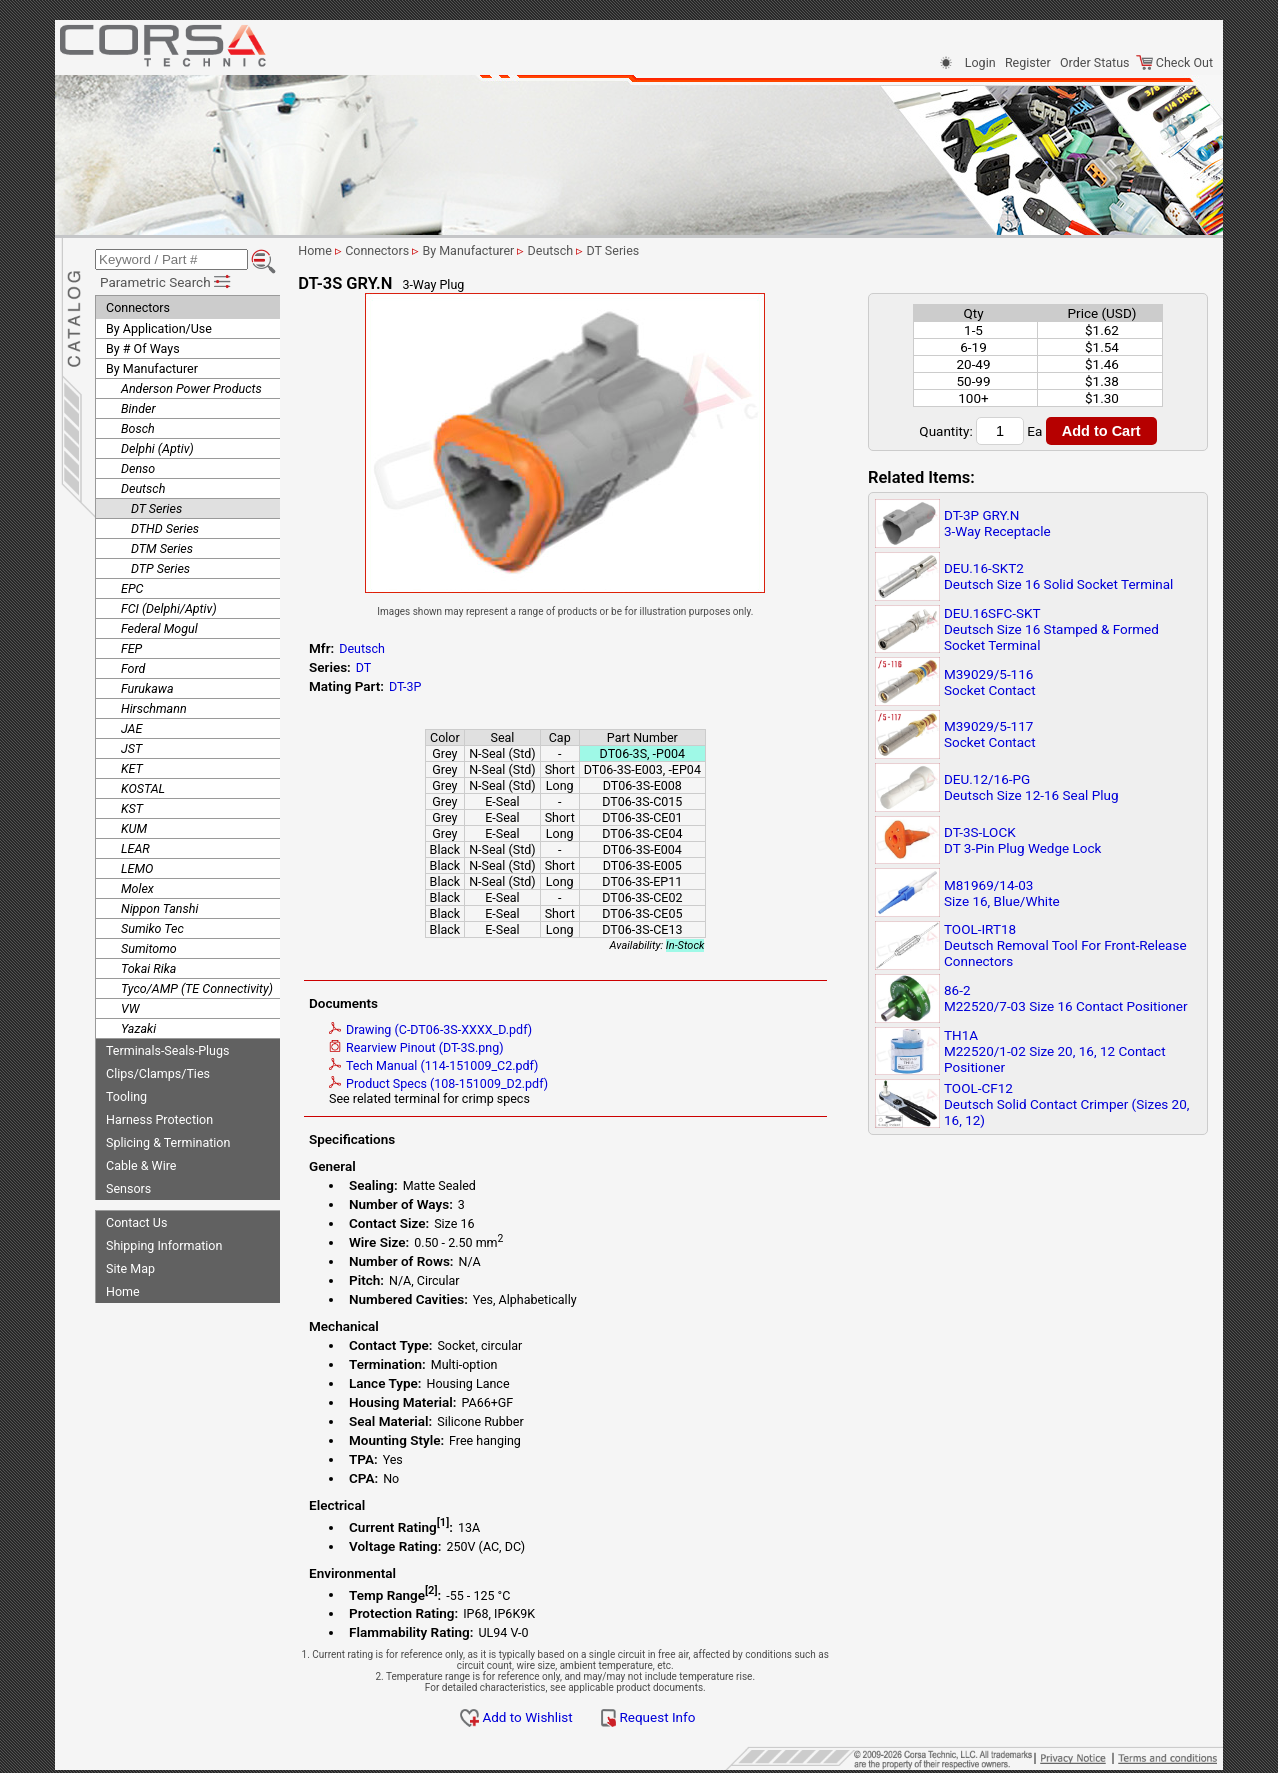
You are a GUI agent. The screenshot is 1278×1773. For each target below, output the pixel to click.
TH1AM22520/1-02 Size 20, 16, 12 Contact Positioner (1055, 1051)
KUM (134, 825)
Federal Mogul (159, 625)
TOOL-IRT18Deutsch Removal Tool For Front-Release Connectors (1065, 945)
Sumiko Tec (152, 925)
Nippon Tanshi (159, 905)
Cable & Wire (141, 1162)
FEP (131, 645)
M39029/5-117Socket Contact (990, 734)
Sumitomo (149, 945)
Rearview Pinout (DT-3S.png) (436, 1047)
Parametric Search (166, 279)
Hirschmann (154, 705)
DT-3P (425, 686)
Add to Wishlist (536, 1717)
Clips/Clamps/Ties (158, 1070)
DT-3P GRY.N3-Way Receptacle (997, 523)
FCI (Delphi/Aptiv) (169, 605)
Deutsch (143, 485)
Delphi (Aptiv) (157, 445)
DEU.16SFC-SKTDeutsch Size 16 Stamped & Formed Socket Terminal (1051, 629)
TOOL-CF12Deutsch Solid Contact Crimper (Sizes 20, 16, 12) (1066, 1104)
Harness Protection (159, 1116)
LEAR (135, 845)
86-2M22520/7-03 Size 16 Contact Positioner (1066, 998)
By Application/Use (159, 325)
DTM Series (162, 545)
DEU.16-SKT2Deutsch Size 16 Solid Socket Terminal (1058, 576)
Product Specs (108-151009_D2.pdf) (458, 1083)
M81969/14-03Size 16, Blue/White (1002, 893)
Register (1028, 62)
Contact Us (136, 1219)
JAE (131, 725)
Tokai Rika (148, 965)
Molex (137, 885)
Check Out (1174, 62)
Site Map (130, 1265)
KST (132, 805)
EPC (132, 585)
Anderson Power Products (191, 385)
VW (130, 1005)
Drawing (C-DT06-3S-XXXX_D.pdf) (450, 1029)
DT (384, 667)
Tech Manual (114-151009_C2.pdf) (453, 1065)
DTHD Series (165, 525)
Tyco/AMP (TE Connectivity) (197, 985)
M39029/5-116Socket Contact (990, 682)
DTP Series (160, 565)
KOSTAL (143, 785)
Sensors (128, 1185)
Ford (133, 665)
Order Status (1094, 62)
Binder (138, 405)
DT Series (156, 505)
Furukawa (147, 685)
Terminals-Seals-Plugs (167, 1047)
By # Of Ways (143, 345)
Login (980, 62)
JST (131, 745)
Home (123, 1288)
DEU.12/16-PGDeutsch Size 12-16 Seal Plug (1031, 787)
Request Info (668, 1717)
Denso (138, 465)
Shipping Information (164, 1242)
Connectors (138, 304)
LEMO (137, 865)
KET (132, 765)
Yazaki (138, 1025)
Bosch (138, 425)
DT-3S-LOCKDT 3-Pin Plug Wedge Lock (1022, 840)
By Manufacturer (152, 365)
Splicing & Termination (168, 1139)
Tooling (126, 1093)
